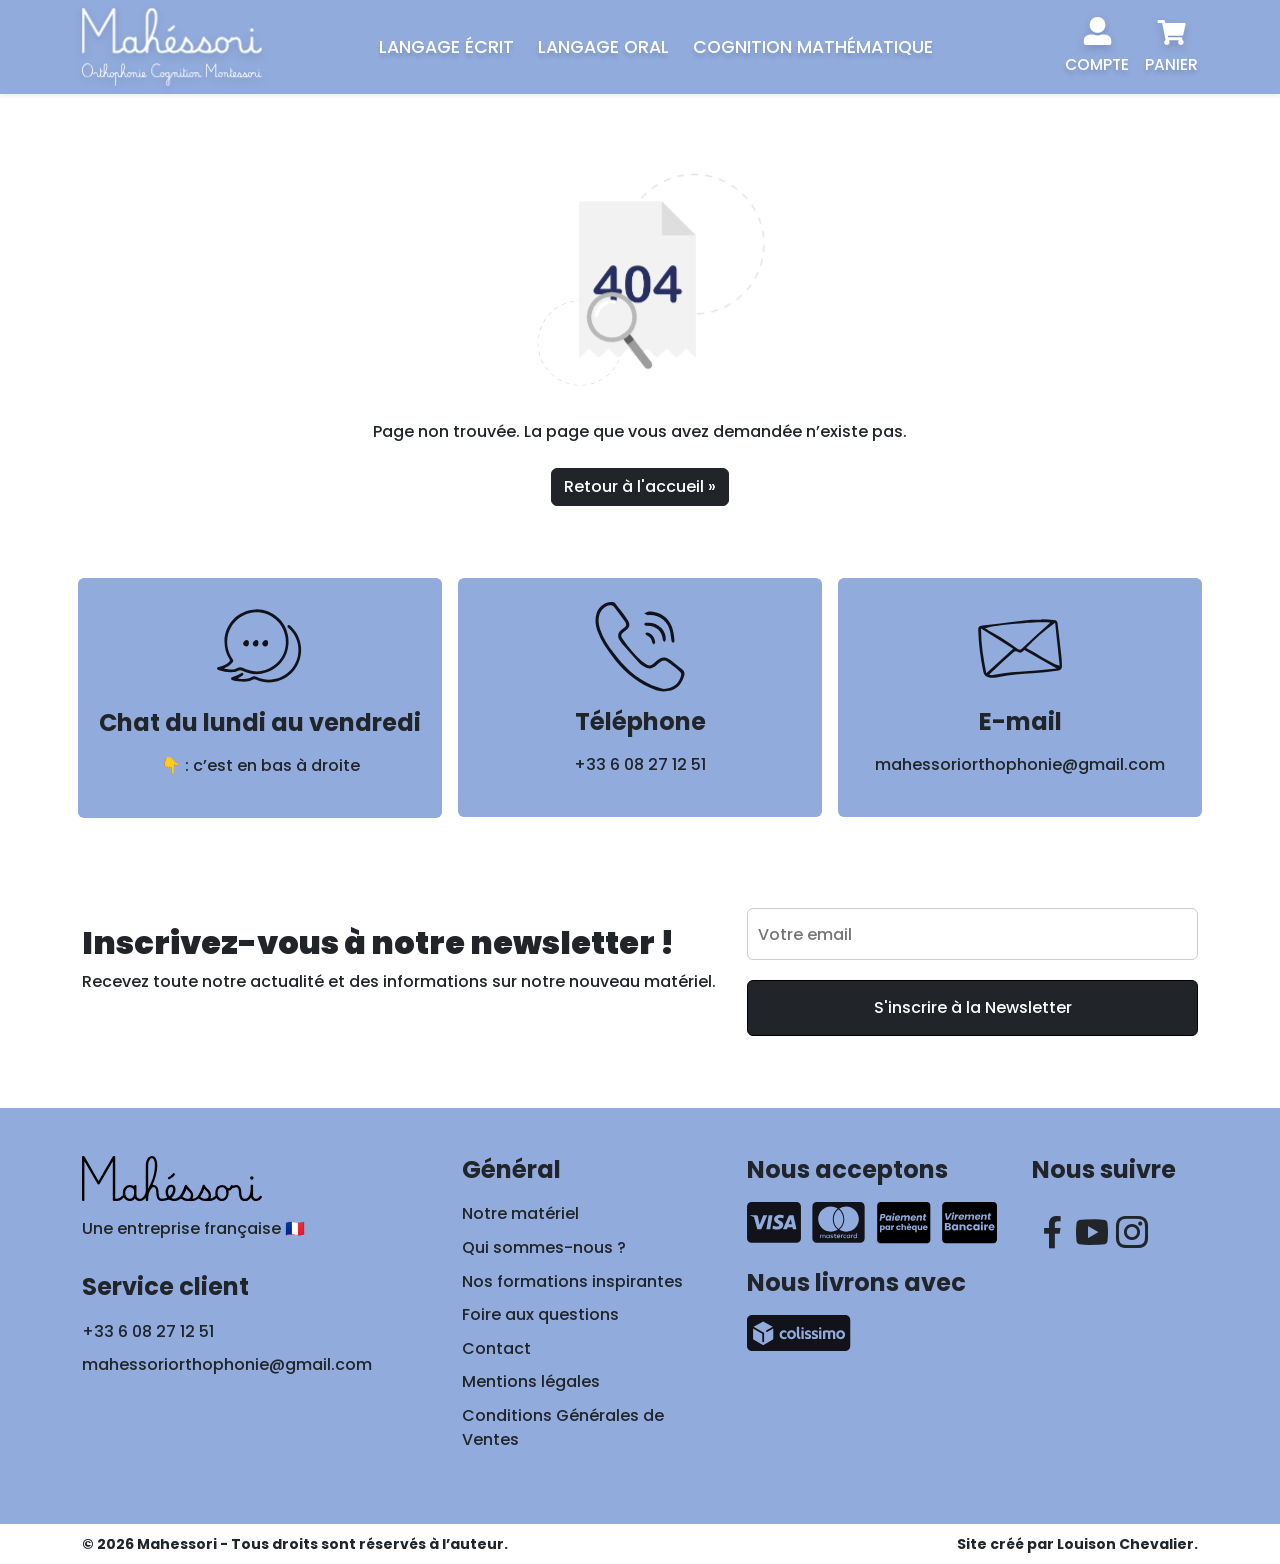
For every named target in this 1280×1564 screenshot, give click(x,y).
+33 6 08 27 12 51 (640, 764)
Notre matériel (520, 1213)
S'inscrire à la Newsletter (973, 1007)
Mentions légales (531, 1381)
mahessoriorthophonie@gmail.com (1020, 764)
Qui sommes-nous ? (544, 1247)
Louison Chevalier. (1127, 1544)
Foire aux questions (540, 1314)
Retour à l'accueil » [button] (640, 486)
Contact (496, 1348)
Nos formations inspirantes (572, 1281)
